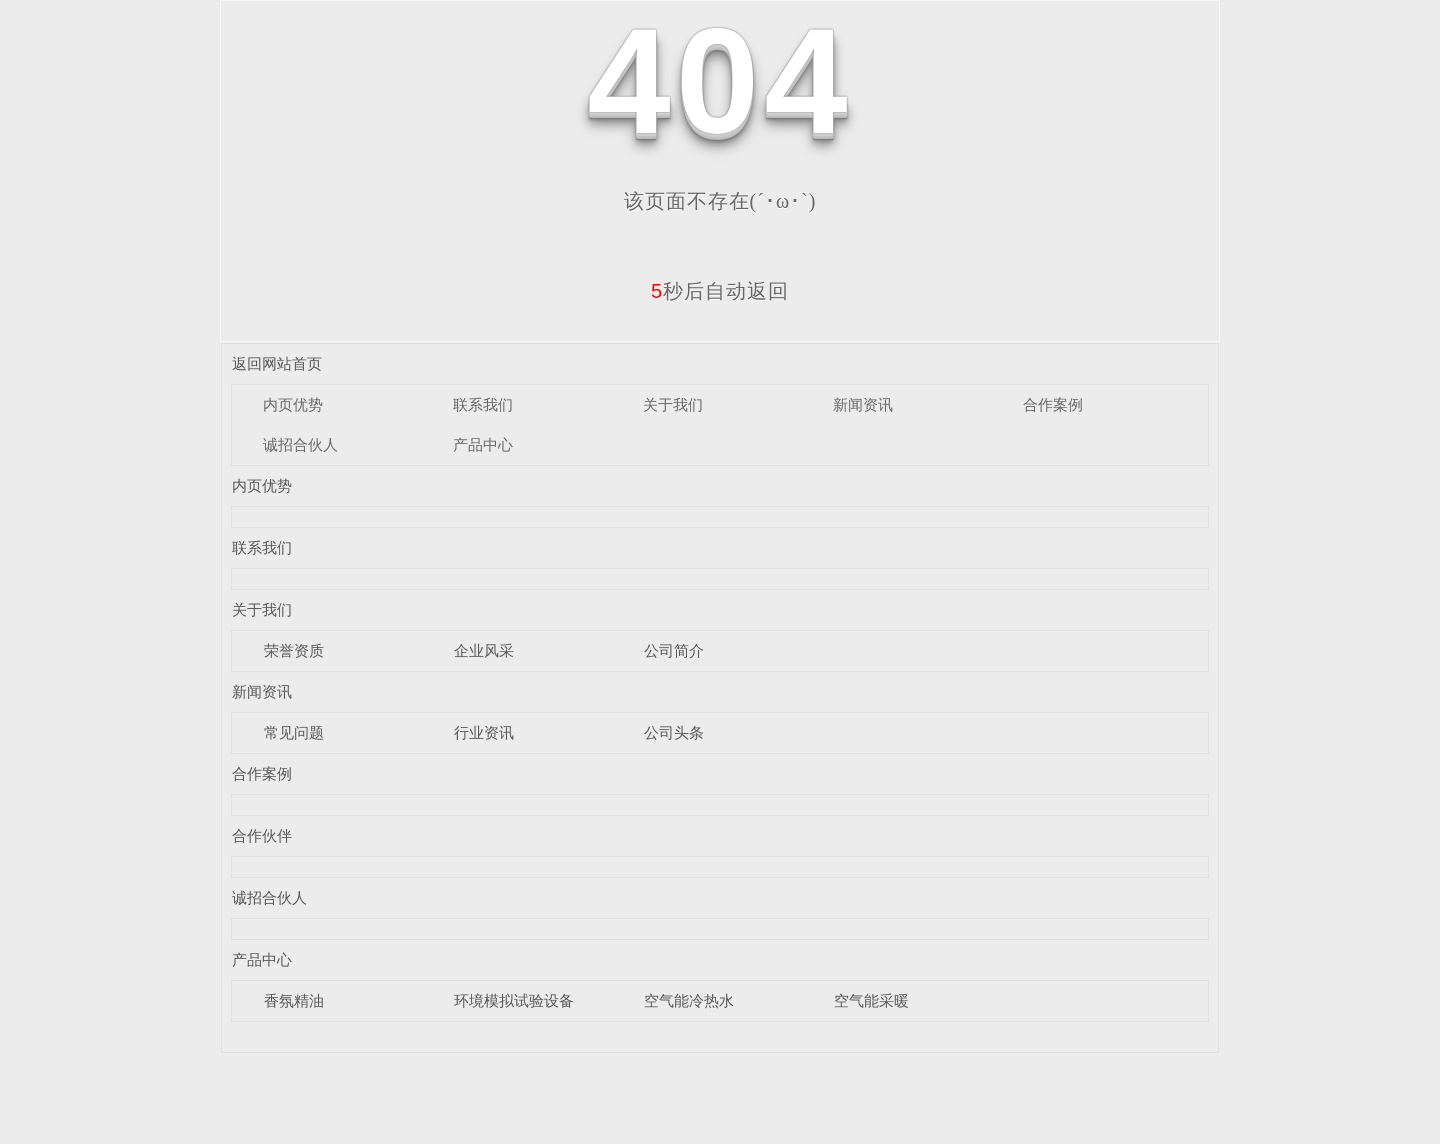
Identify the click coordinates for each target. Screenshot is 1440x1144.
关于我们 (673, 404)
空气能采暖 (871, 1000)
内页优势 (293, 404)
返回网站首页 (277, 363)
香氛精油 (294, 1000)
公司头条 (674, 732)
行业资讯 (484, 732)
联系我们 (483, 404)
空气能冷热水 (689, 1000)
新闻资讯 (863, 404)
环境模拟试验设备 (514, 1000)
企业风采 (484, 650)
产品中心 (483, 444)
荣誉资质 (294, 650)
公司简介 (674, 650)
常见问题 (294, 732)
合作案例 (1053, 404)
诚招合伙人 (300, 444)
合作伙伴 (262, 835)
